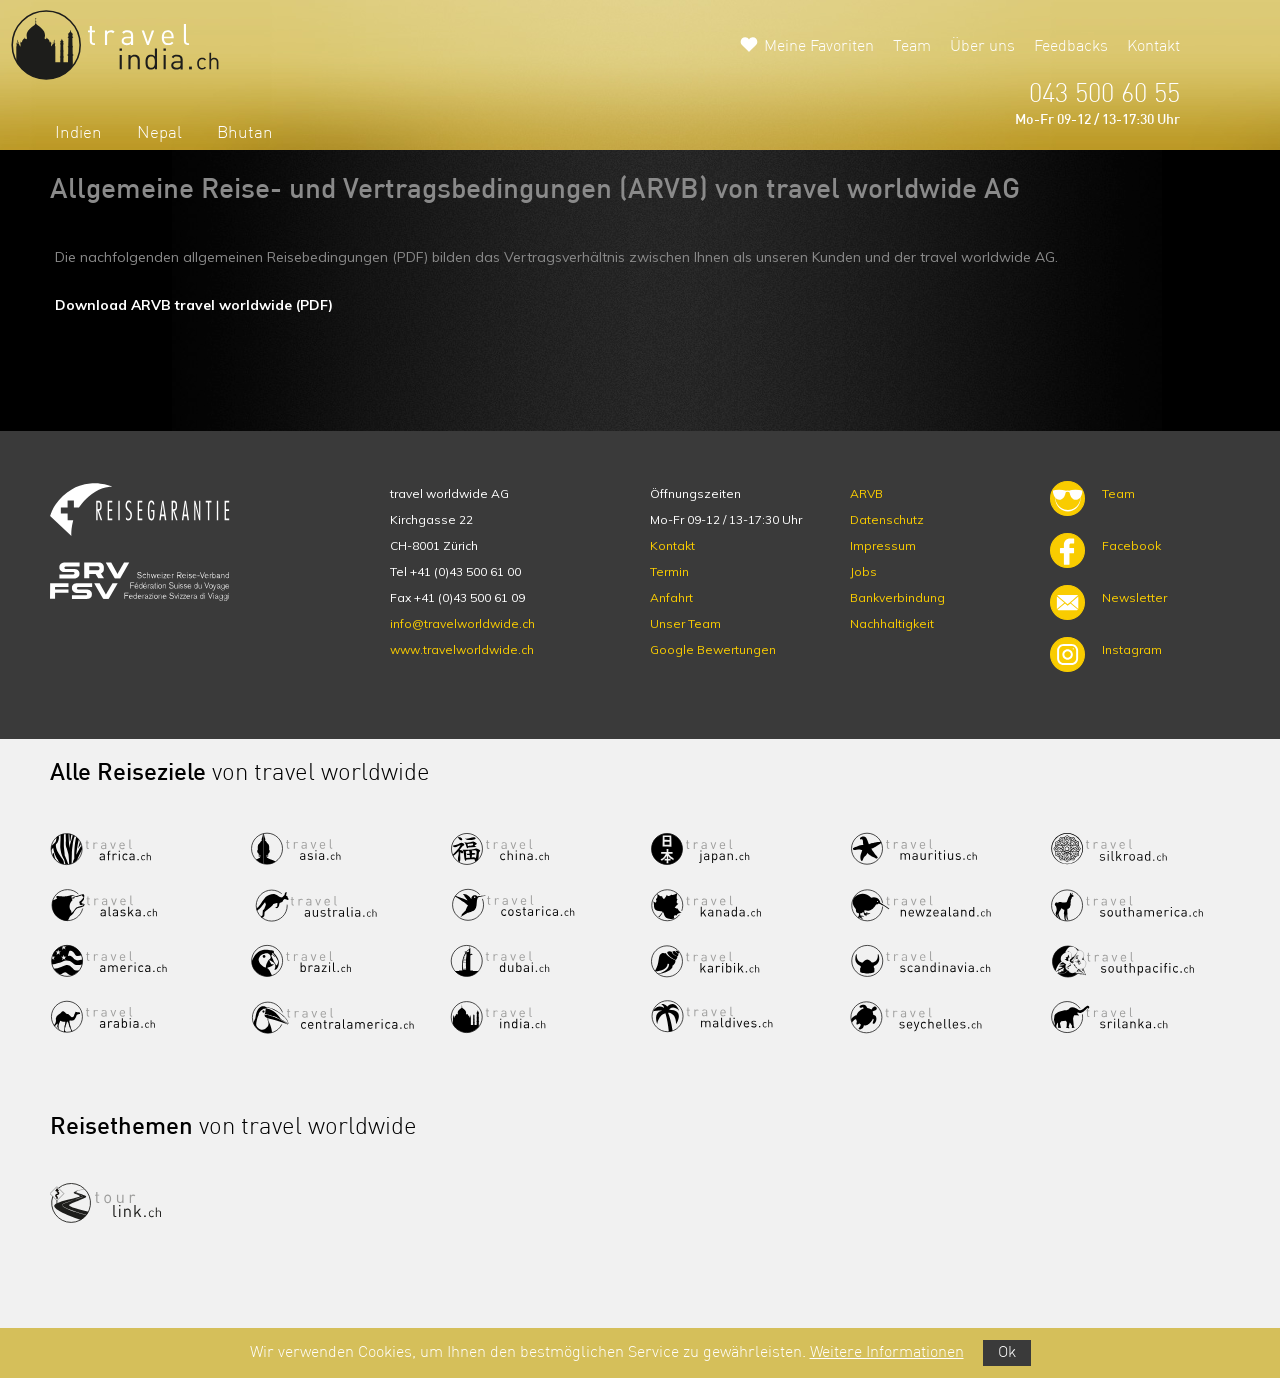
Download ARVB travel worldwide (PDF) (194, 305)
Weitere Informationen (887, 1353)
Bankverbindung (897, 597)
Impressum (883, 545)
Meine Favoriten (819, 47)
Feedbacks (1071, 47)
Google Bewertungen (713, 649)
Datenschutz (887, 519)
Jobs (863, 571)
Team (912, 47)
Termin (669, 571)
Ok (1007, 1353)
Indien (78, 133)
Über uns (982, 47)
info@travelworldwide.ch (462, 623)
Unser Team (685, 623)
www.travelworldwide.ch (462, 649)
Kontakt (1153, 47)
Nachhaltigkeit (892, 623)
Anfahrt (671, 597)
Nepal (159, 133)
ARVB (866, 493)
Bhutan (245, 133)
